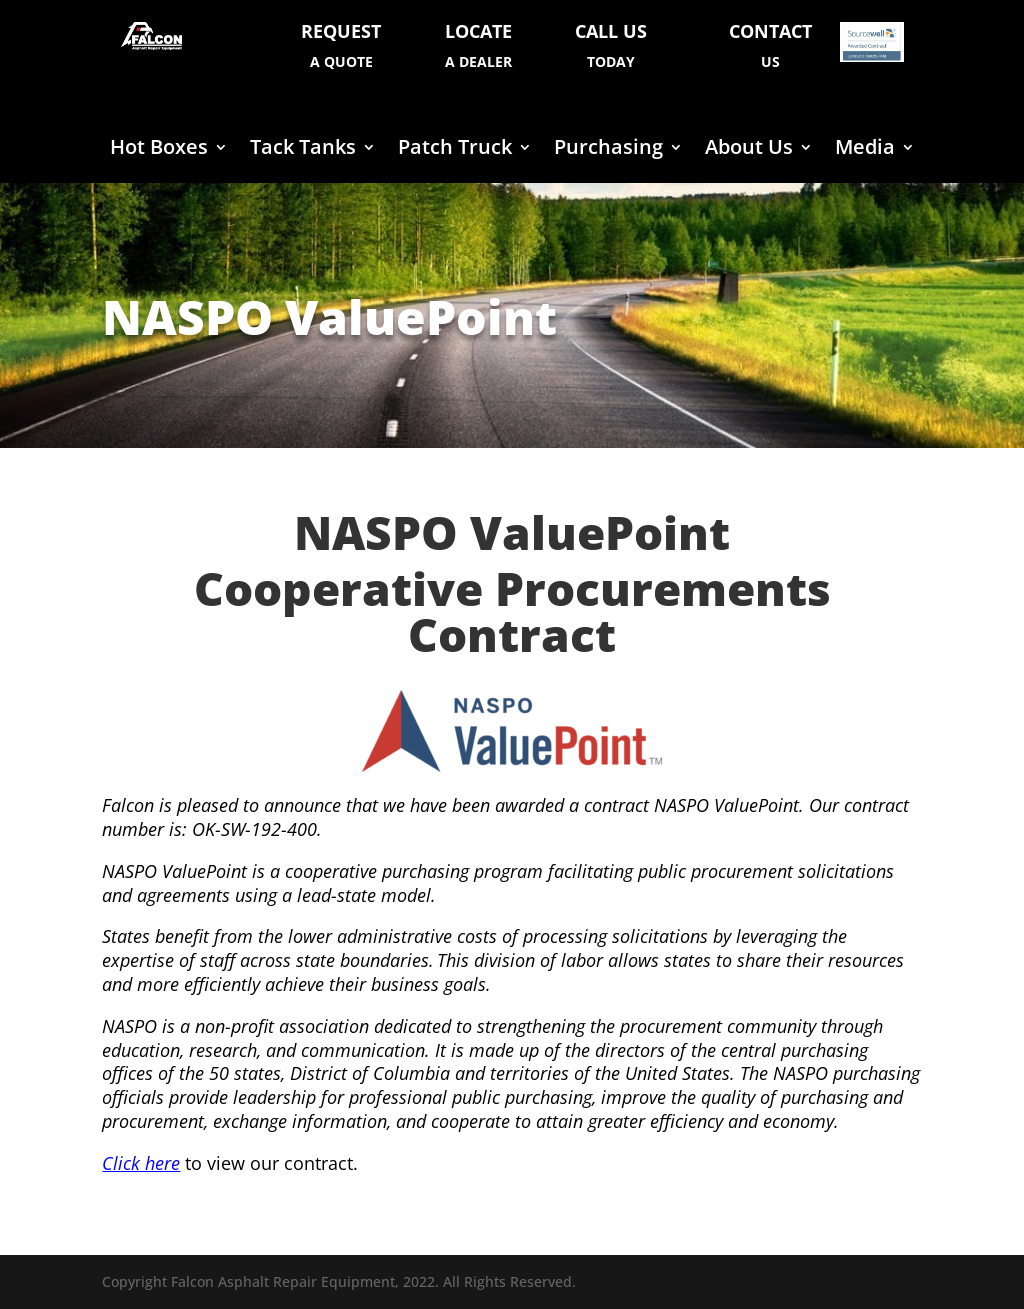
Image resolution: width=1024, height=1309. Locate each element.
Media (865, 150)
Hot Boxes (159, 150)
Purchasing (608, 150)
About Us (749, 150)
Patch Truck (455, 150)
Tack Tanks (303, 150)
